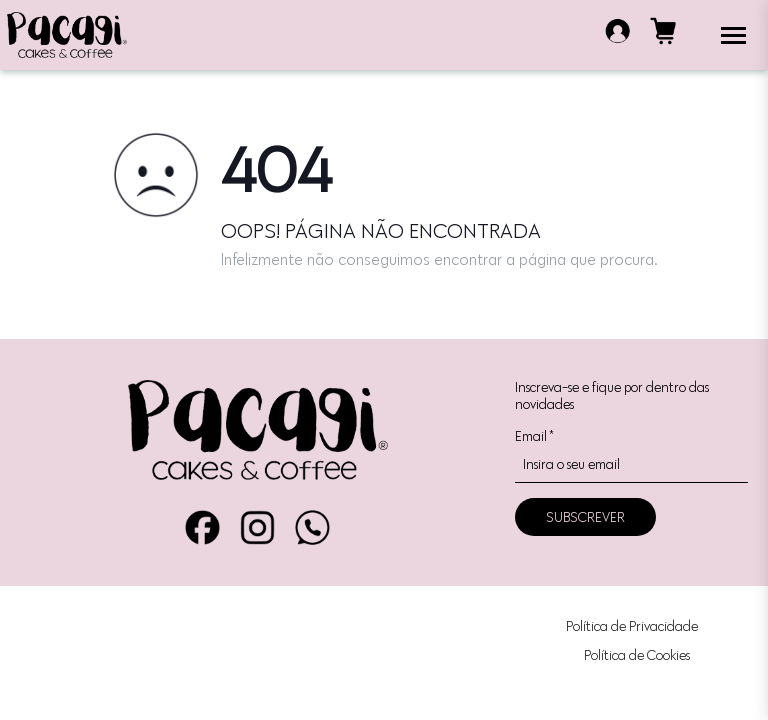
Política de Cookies (637, 655)
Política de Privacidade (632, 626)
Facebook (202, 527)
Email (534, 436)
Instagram (257, 527)
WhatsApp (312, 527)
